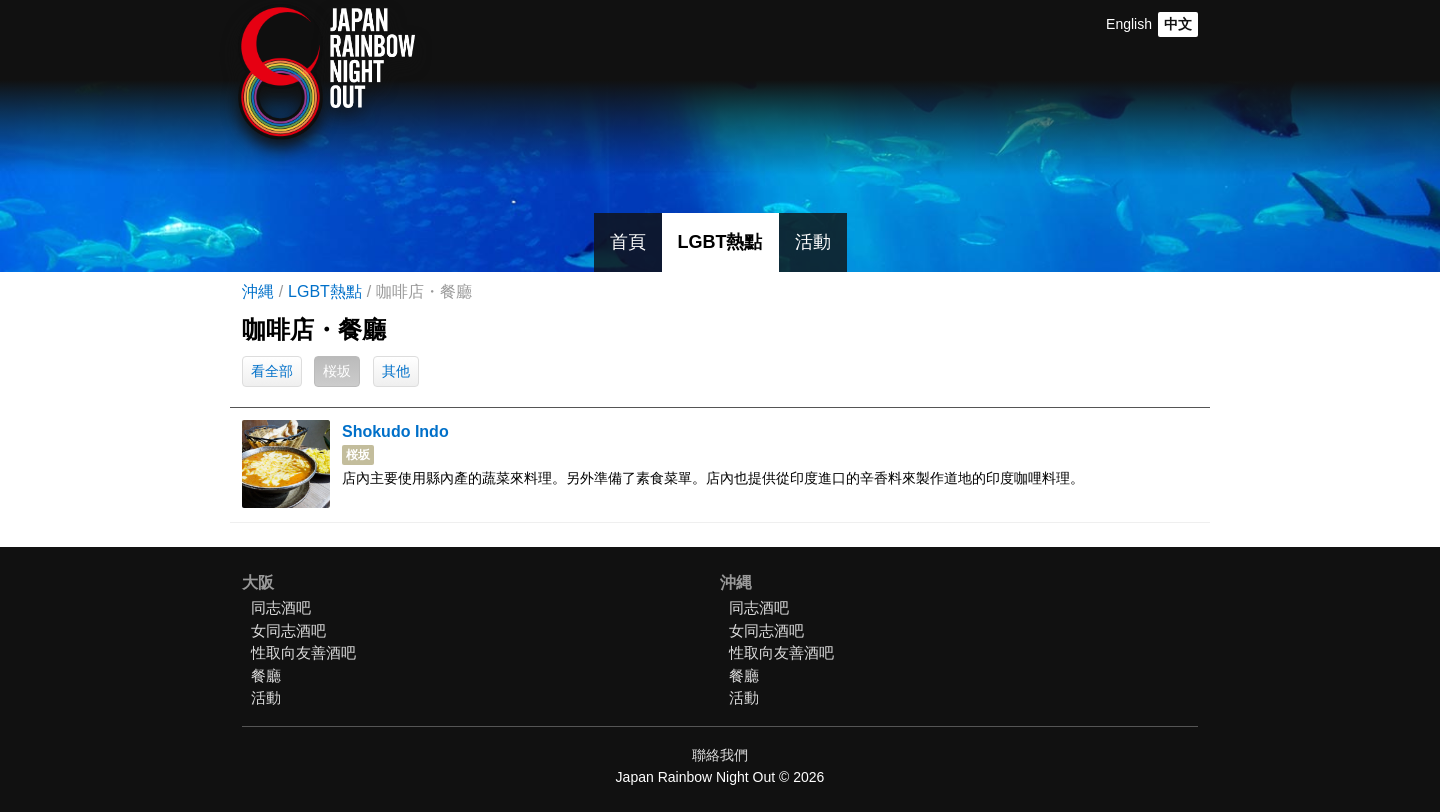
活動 (813, 242)
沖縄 (258, 291)
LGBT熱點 (720, 242)
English (1129, 24)
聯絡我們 (720, 755)
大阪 (258, 582)
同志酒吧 (281, 607)
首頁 (628, 242)
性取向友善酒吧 (303, 652)
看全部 (272, 371)
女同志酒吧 (288, 630)
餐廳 (266, 675)
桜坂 (337, 371)
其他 (396, 371)
